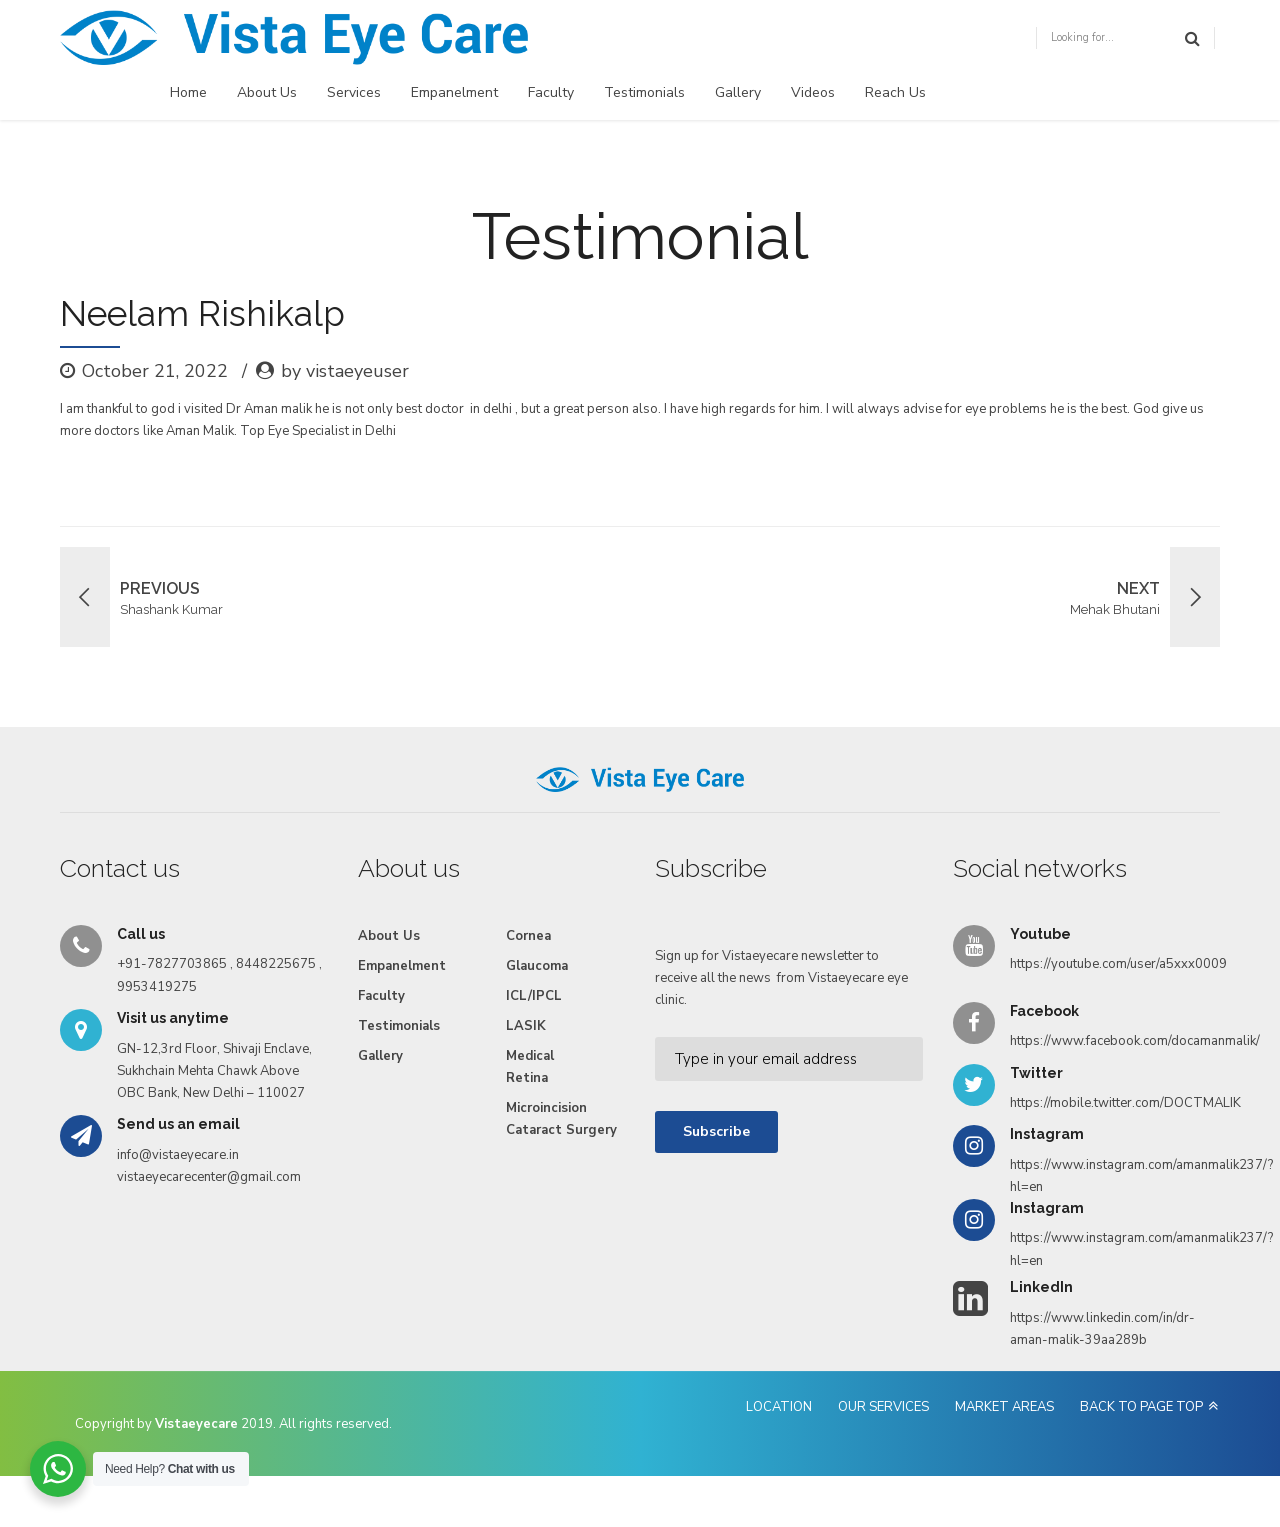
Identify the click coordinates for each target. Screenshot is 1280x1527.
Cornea (528, 936)
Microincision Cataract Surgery (561, 1119)
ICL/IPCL (534, 996)
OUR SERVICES (883, 1407)
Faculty (551, 92)
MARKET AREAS (1004, 1407)
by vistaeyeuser (345, 371)
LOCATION (779, 1407)
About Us (267, 92)
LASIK (526, 1026)
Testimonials (644, 92)
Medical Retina (530, 1067)
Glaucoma (537, 966)
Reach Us (895, 92)
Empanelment (454, 92)
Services (354, 92)
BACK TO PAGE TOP (1141, 1407)
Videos (813, 92)
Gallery (738, 92)
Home (188, 92)
